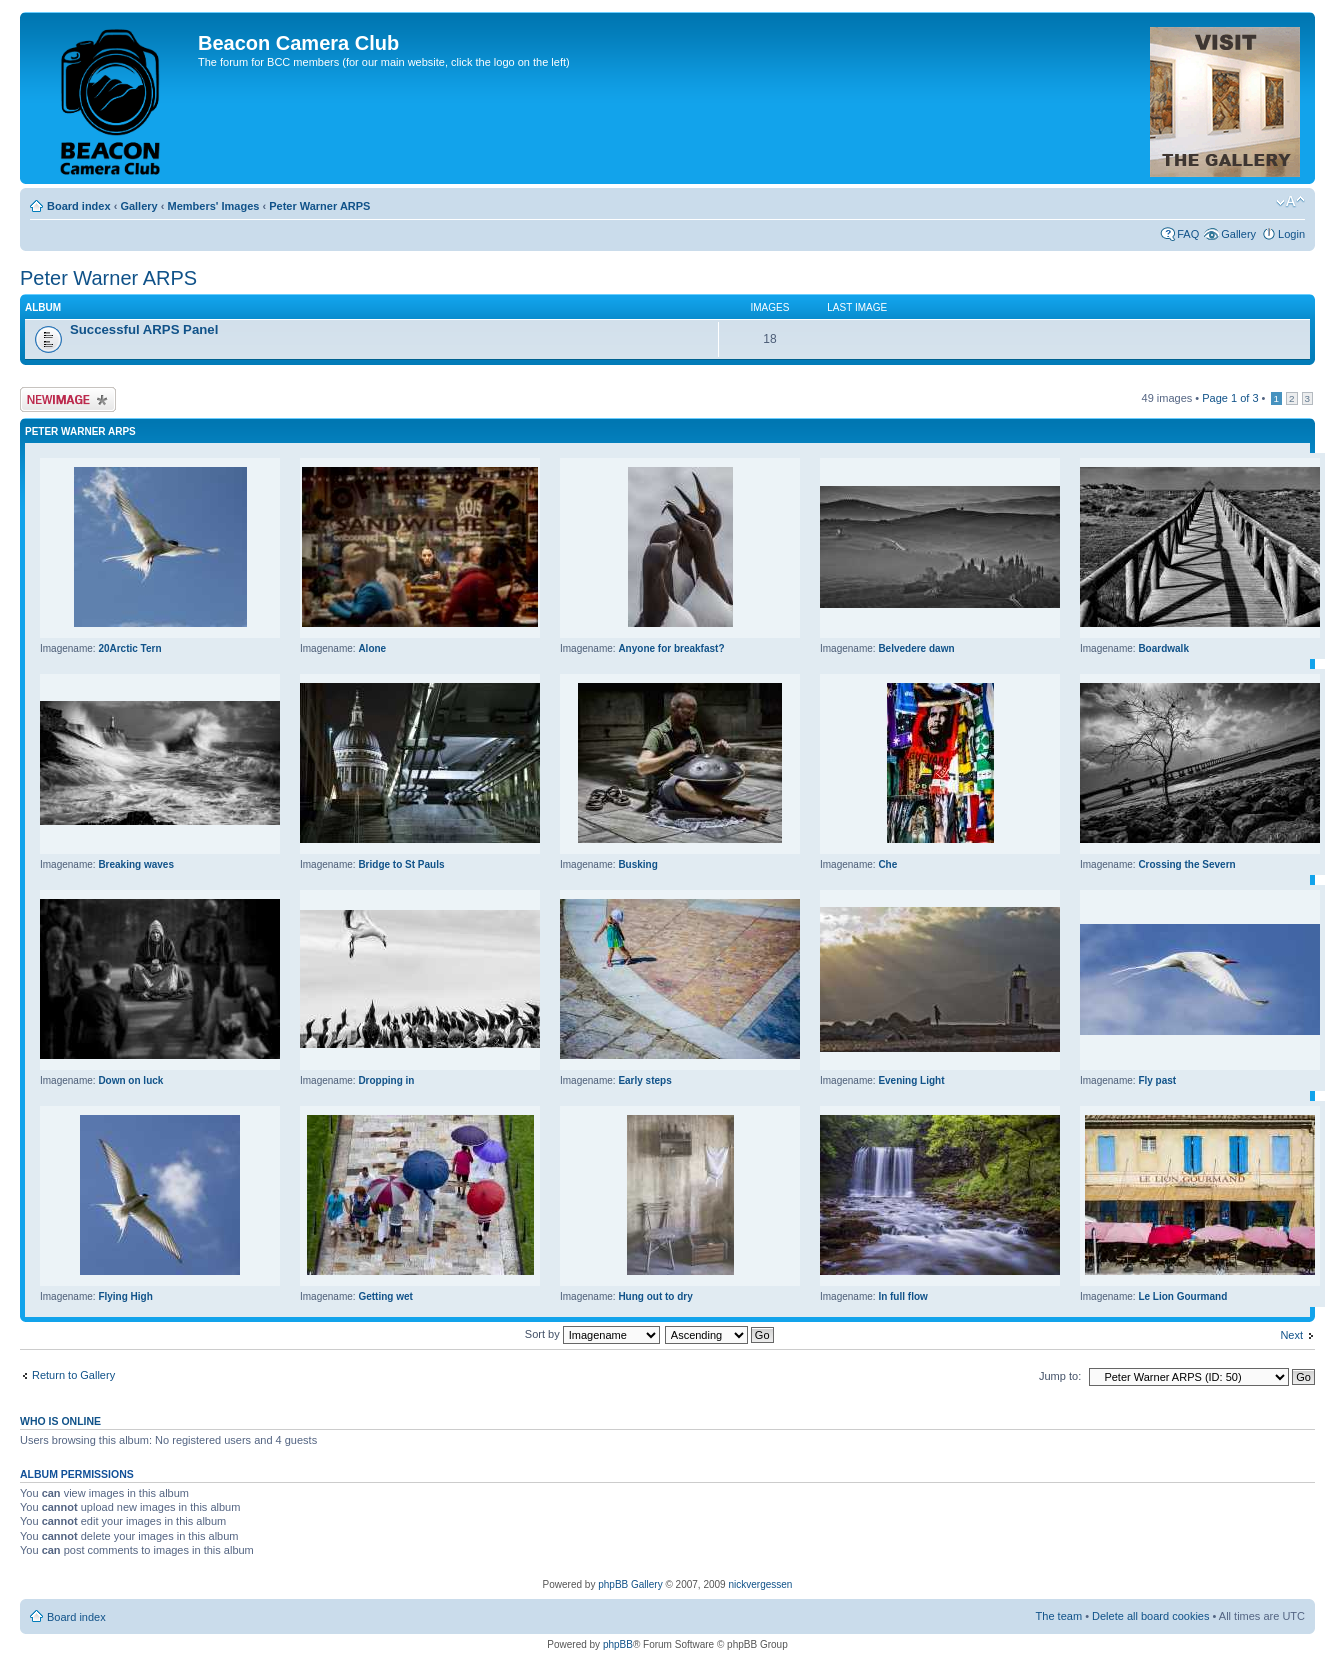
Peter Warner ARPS (319, 206)
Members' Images (213, 206)
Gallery (138, 206)
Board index (79, 206)
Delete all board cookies (1150, 1616)
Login (1291, 234)
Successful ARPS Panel (144, 329)
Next (1291, 1335)
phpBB (618, 1644)
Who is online (60, 1421)
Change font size (1290, 202)
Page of (1230, 398)
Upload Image (68, 399)
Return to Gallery (73, 1375)
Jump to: (1060, 1376)
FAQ (1188, 234)
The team (1059, 1616)
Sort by (592, 1334)
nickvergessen (760, 1584)
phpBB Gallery (630, 1584)
